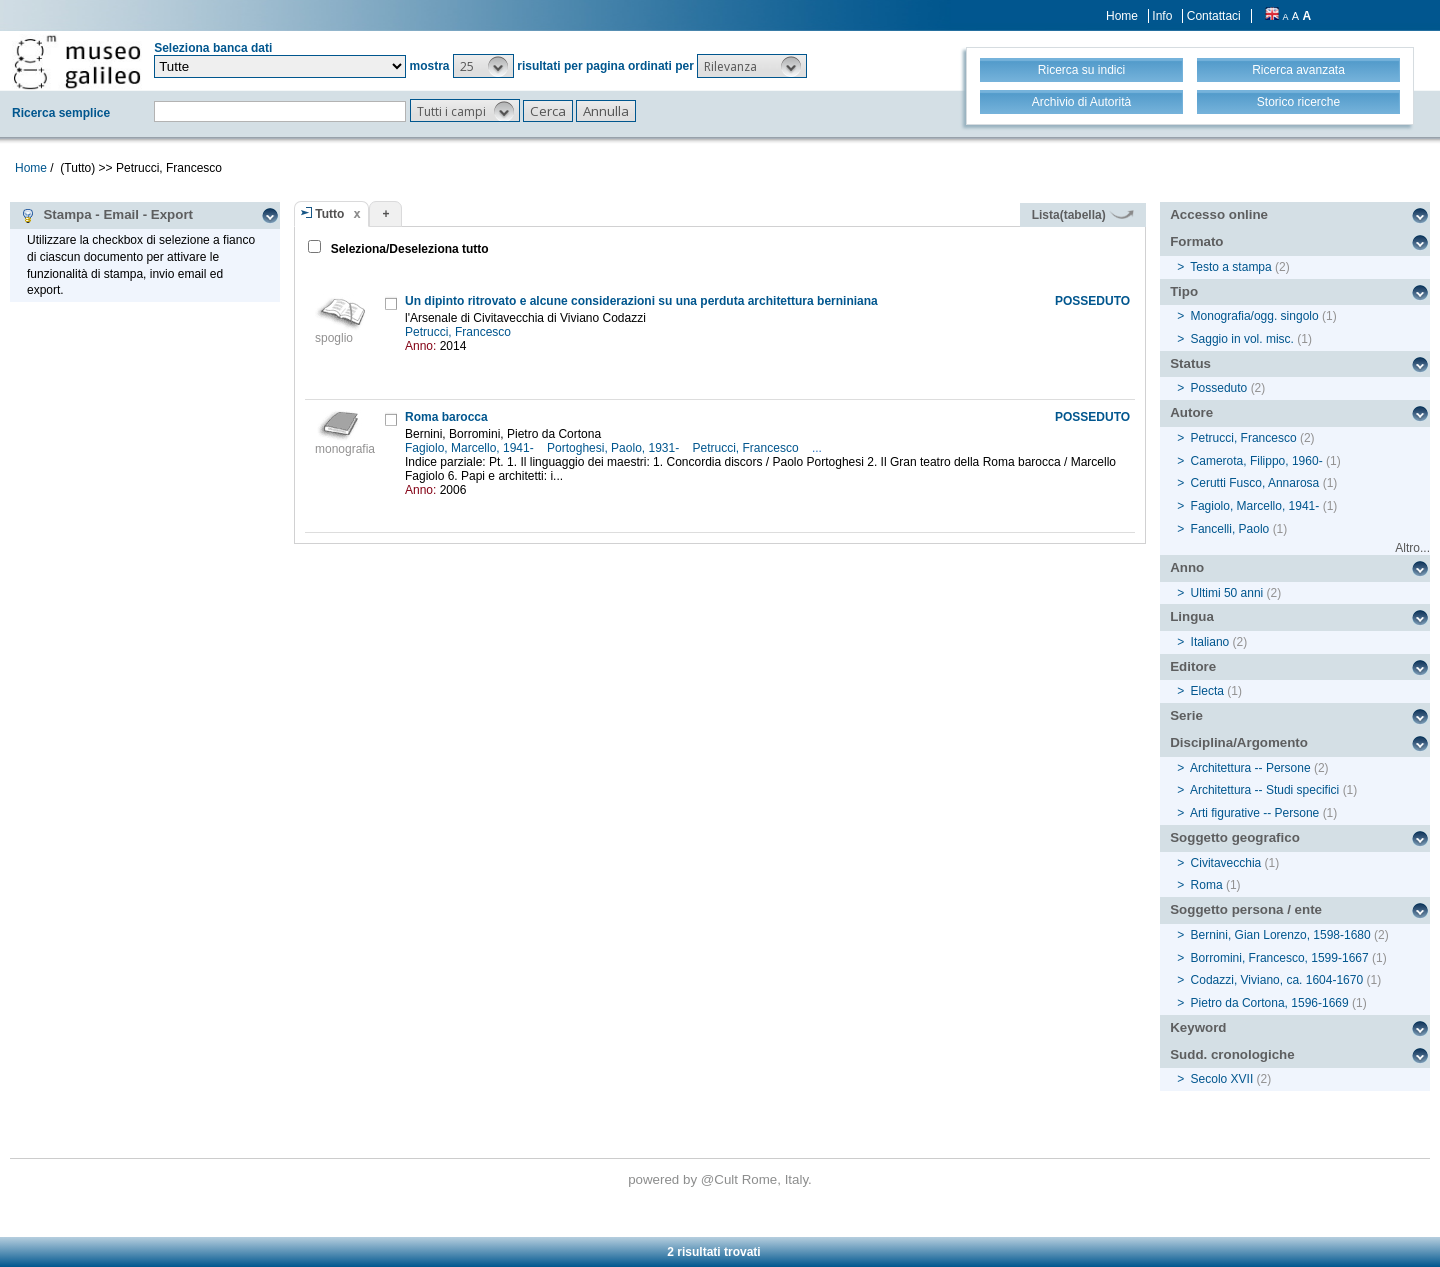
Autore (1191, 412)
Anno (1187, 567)
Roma (1207, 885)
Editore (1193, 666)
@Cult (721, 1179)
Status (1190, 363)
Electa (1207, 691)
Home (1122, 16)
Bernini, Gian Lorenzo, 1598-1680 (1281, 935)
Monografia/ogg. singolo (1255, 316)
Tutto (329, 214)
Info (1162, 16)
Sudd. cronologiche (1232, 1054)
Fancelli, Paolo (1230, 529)
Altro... (1412, 548)
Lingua (1192, 616)
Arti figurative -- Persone (1254, 813)
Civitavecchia (1226, 863)
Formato (1196, 241)
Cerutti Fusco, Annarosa (1255, 483)
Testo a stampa (1230, 267)
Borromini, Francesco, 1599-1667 (1280, 958)
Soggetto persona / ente (1246, 909)
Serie (1186, 715)
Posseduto (1219, 388)
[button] (483, 66)
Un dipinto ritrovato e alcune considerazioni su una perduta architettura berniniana (641, 301)
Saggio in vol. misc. (1242, 339)
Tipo (1184, 291)
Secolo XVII (1222, 1079)
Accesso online (1219, 214)
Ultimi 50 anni (1227, 593)
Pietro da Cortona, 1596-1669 (1270, 1003)
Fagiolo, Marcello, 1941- (471, 448)
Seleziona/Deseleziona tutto (407, 249)
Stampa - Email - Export (106, 215)
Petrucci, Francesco (459, 332)
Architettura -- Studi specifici (1264, 790)
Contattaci (1214, 16)
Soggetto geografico (1235, 837)
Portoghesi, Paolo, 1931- (614, 448)
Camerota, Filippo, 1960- (1257, 461)
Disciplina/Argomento (1239, 742)
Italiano (1210, 642)
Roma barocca (446, 417)
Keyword (1198, 1027)
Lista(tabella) (1083, 215)
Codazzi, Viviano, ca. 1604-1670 (1277, 980)
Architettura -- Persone (1250, 768)
